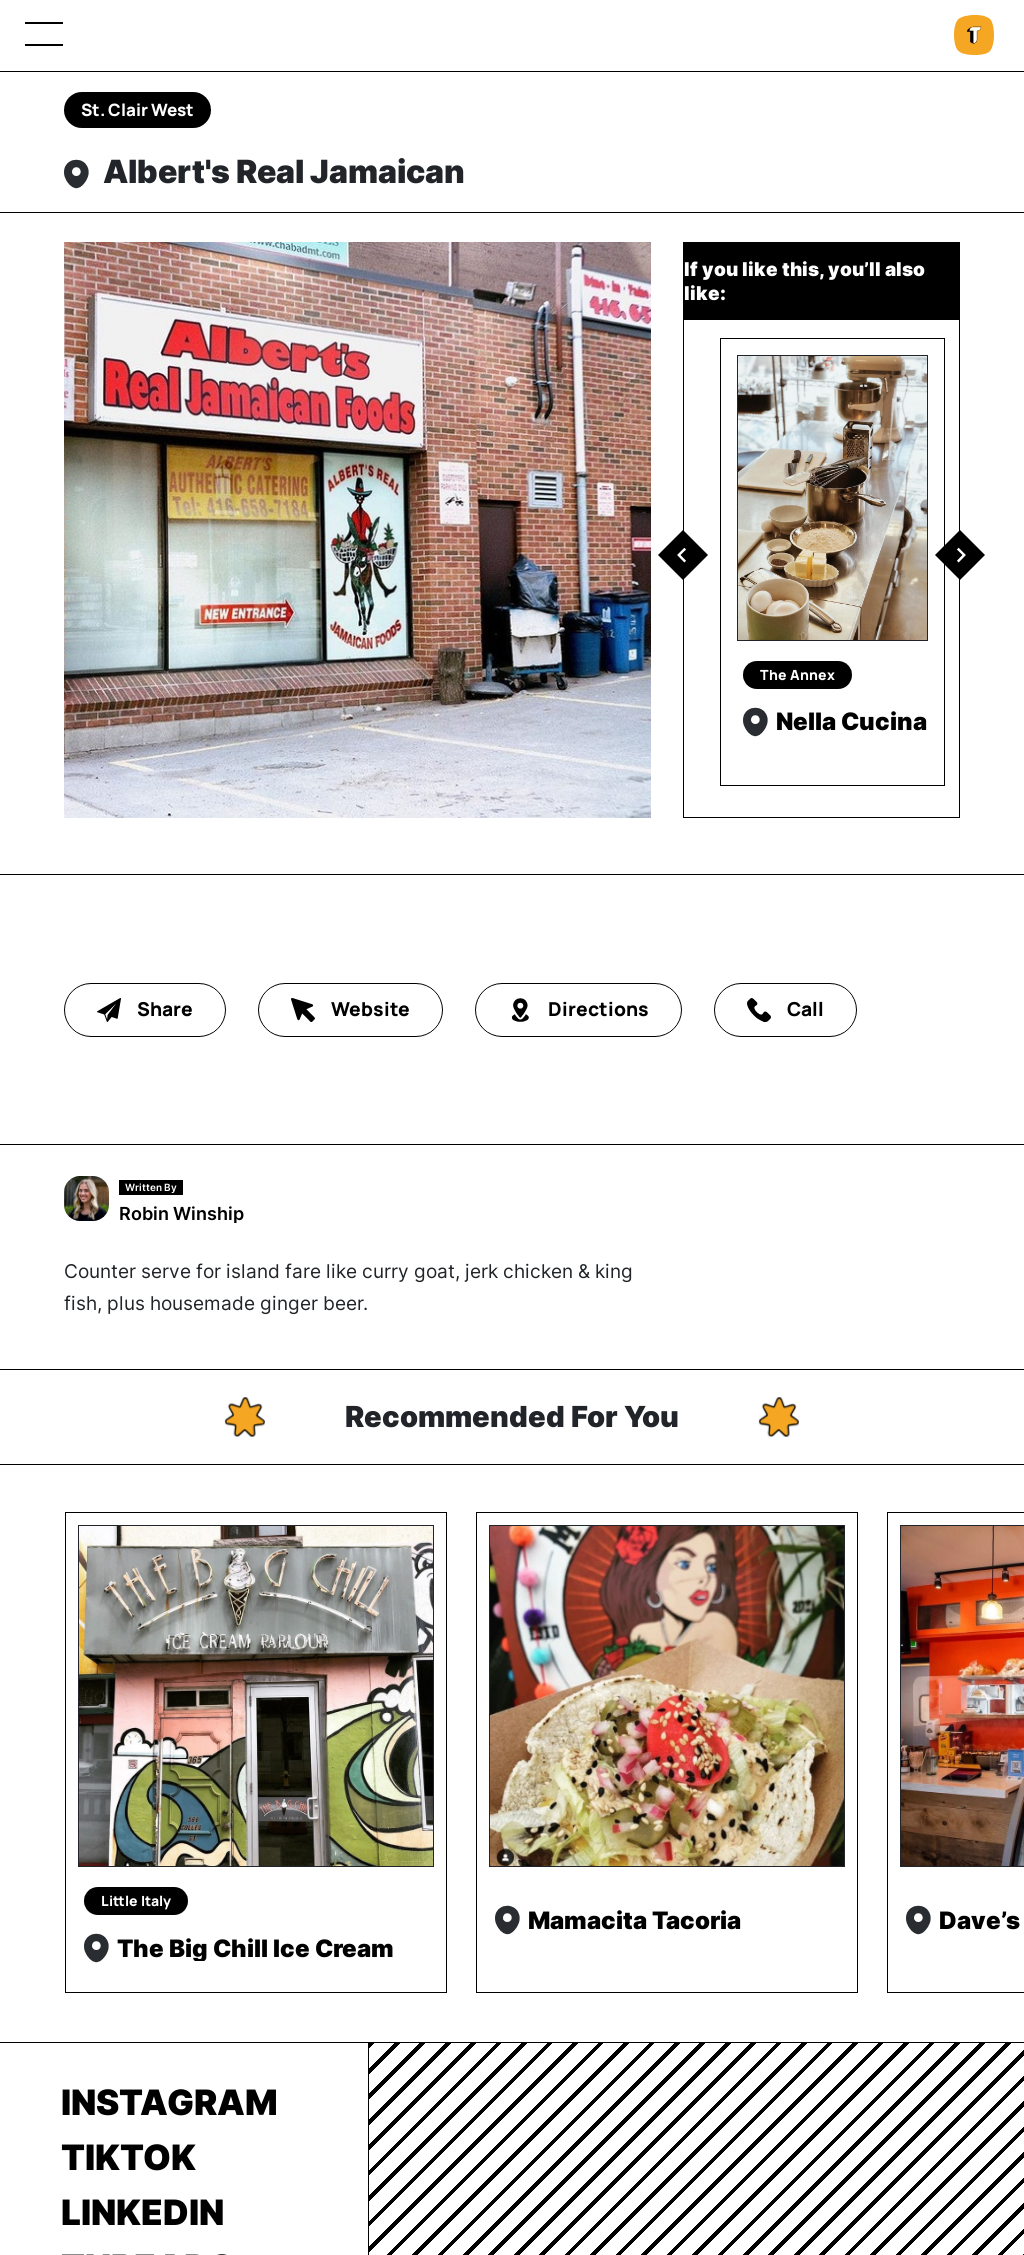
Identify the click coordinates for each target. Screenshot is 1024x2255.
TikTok (128, 2157)
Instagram (169, 2102)
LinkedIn (142, 2212)
